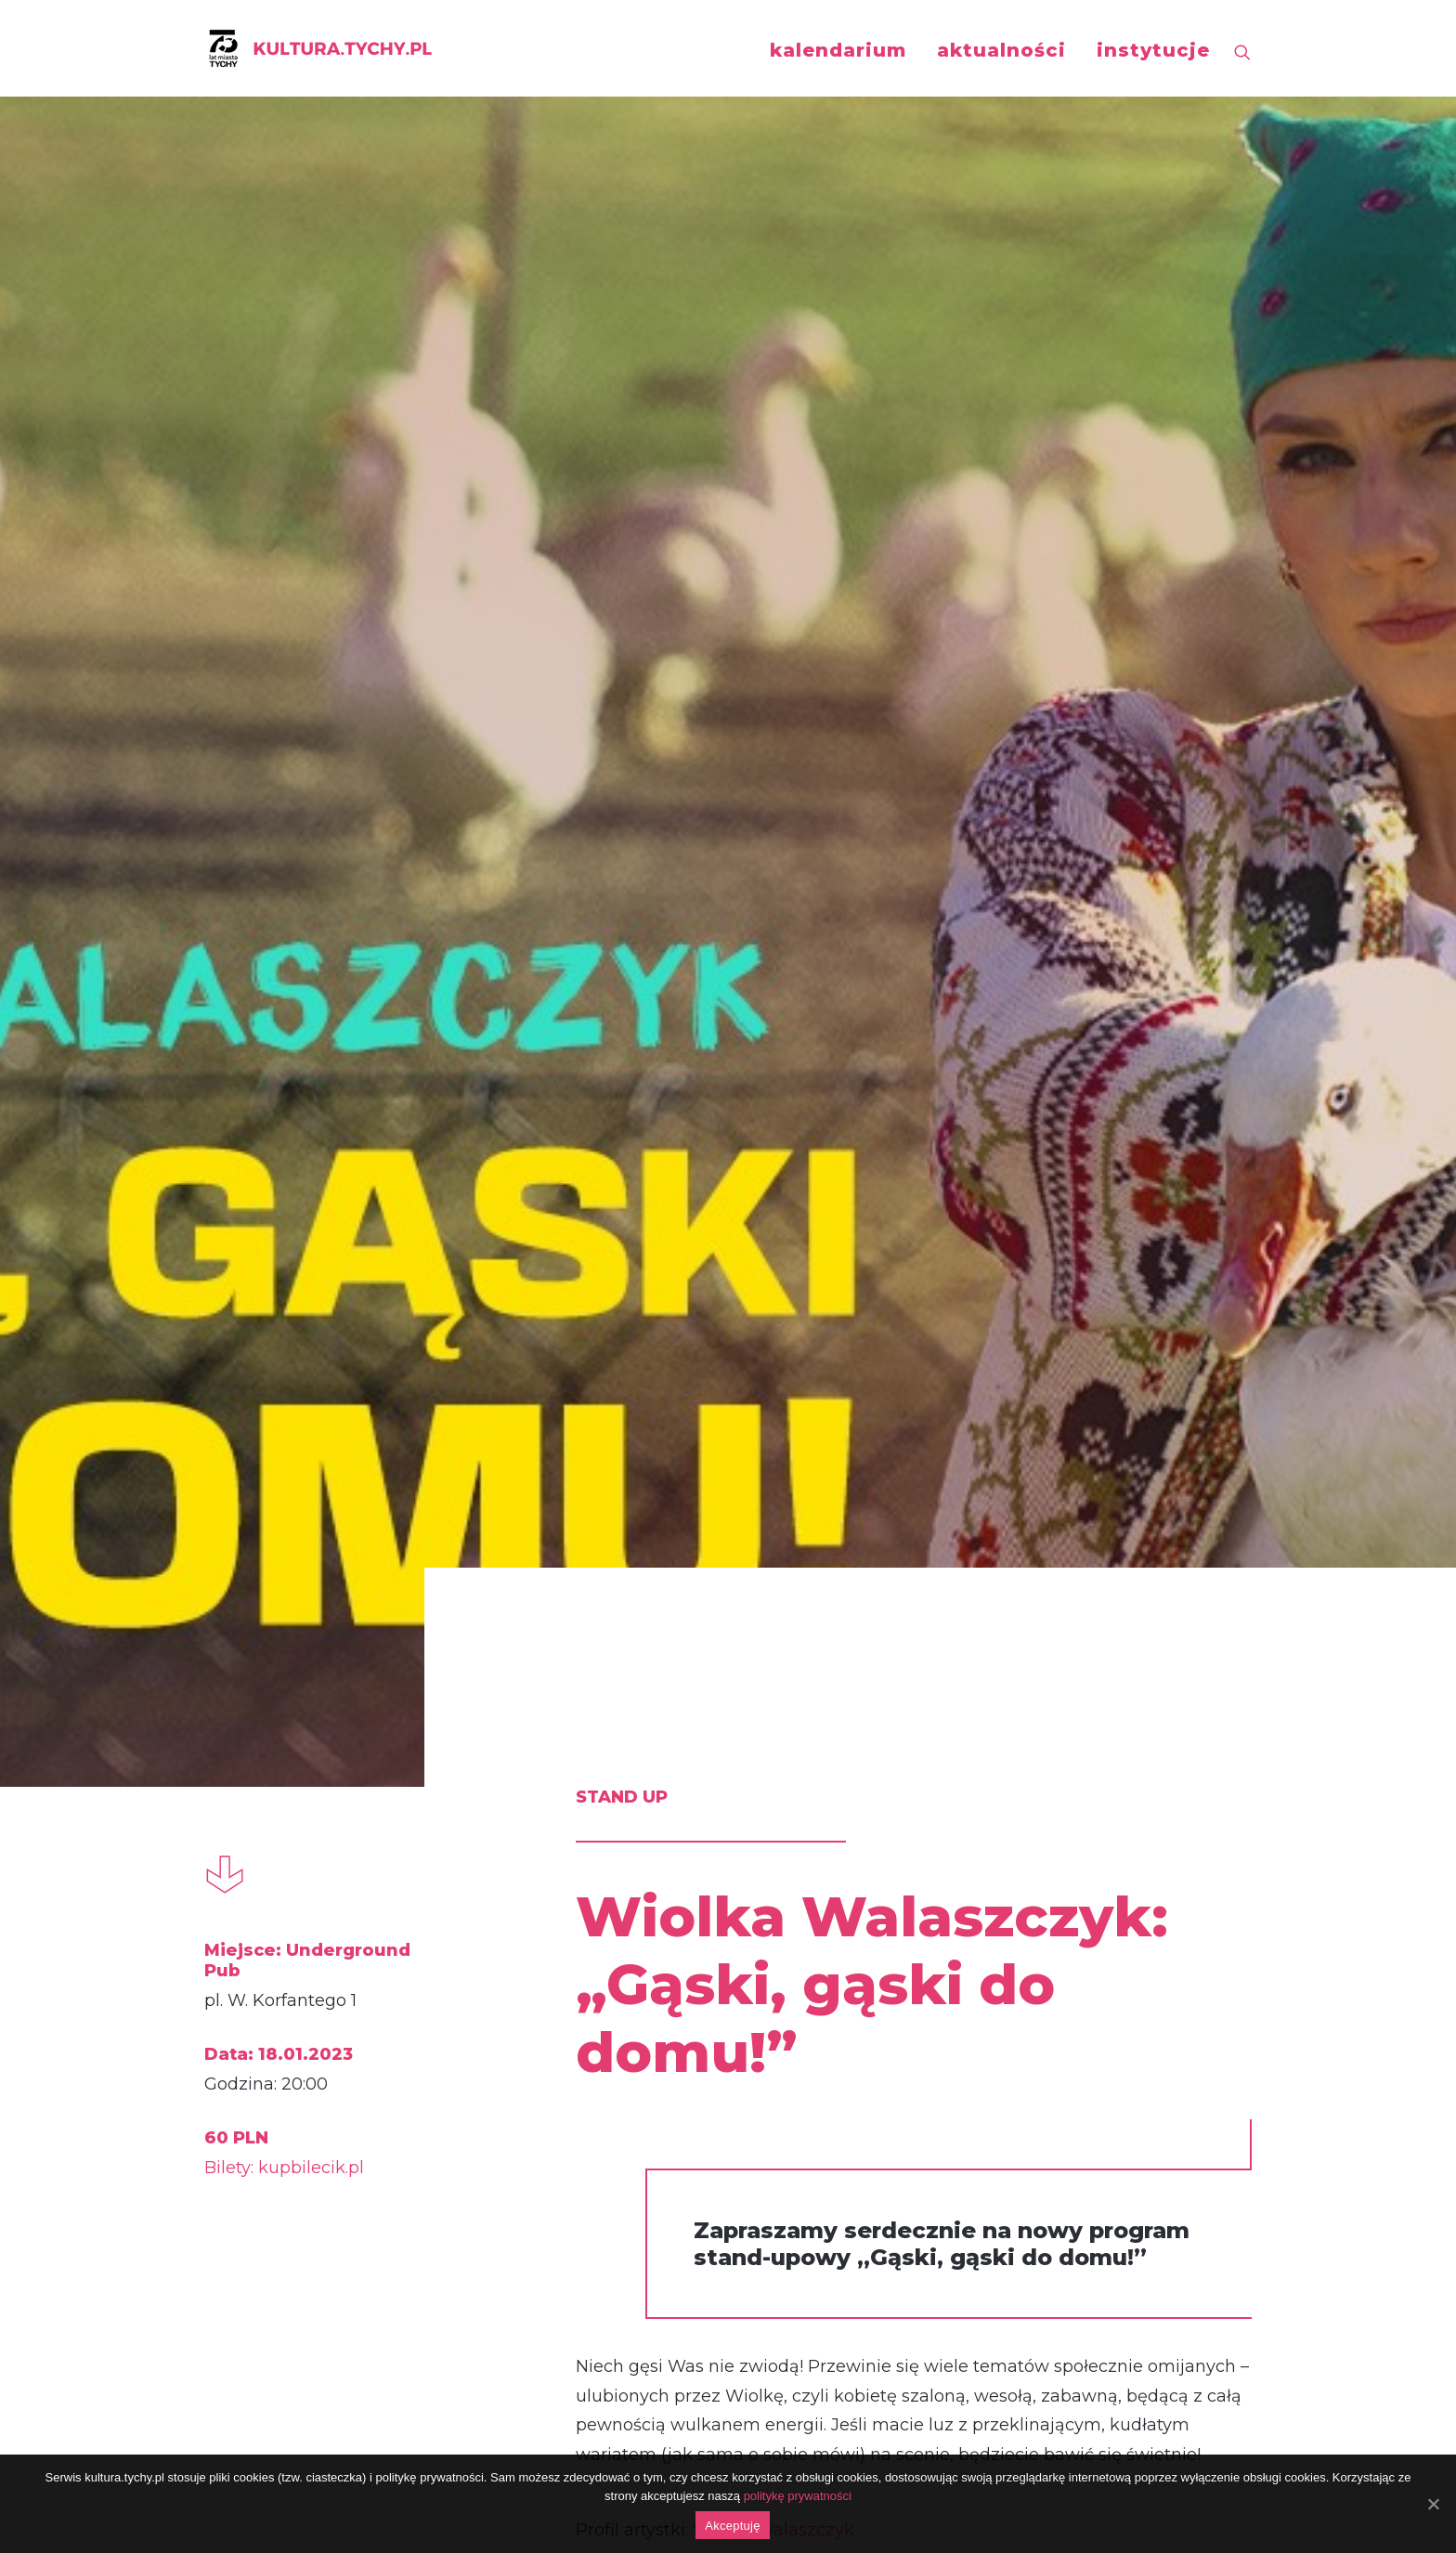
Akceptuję (732, 2526)
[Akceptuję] (1433, 2503)
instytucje (1153, 50)
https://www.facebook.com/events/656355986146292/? (773, 2056)
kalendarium (838, 50)
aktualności (1001, 50)
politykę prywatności (798, 2496)
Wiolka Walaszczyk (773, 1304)
